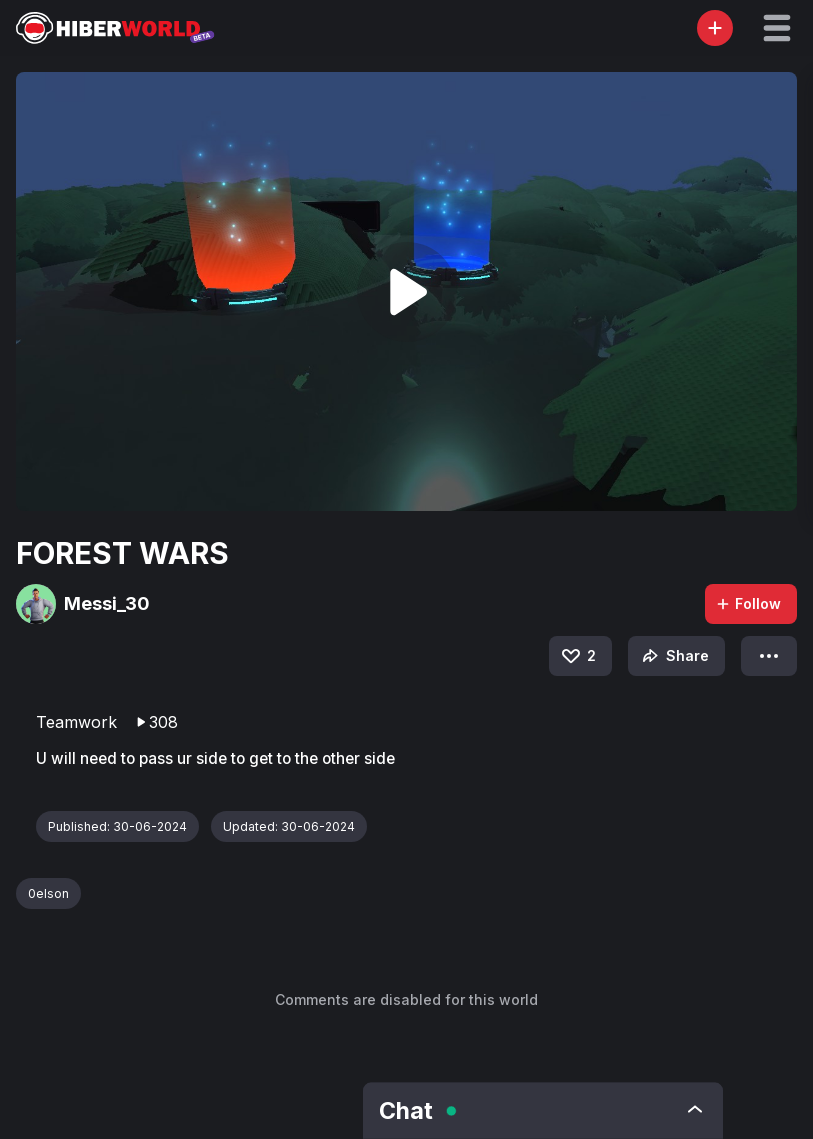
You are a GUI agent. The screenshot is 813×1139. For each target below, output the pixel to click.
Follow (748, 603)
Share (673, 656)
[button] (777, 28)
